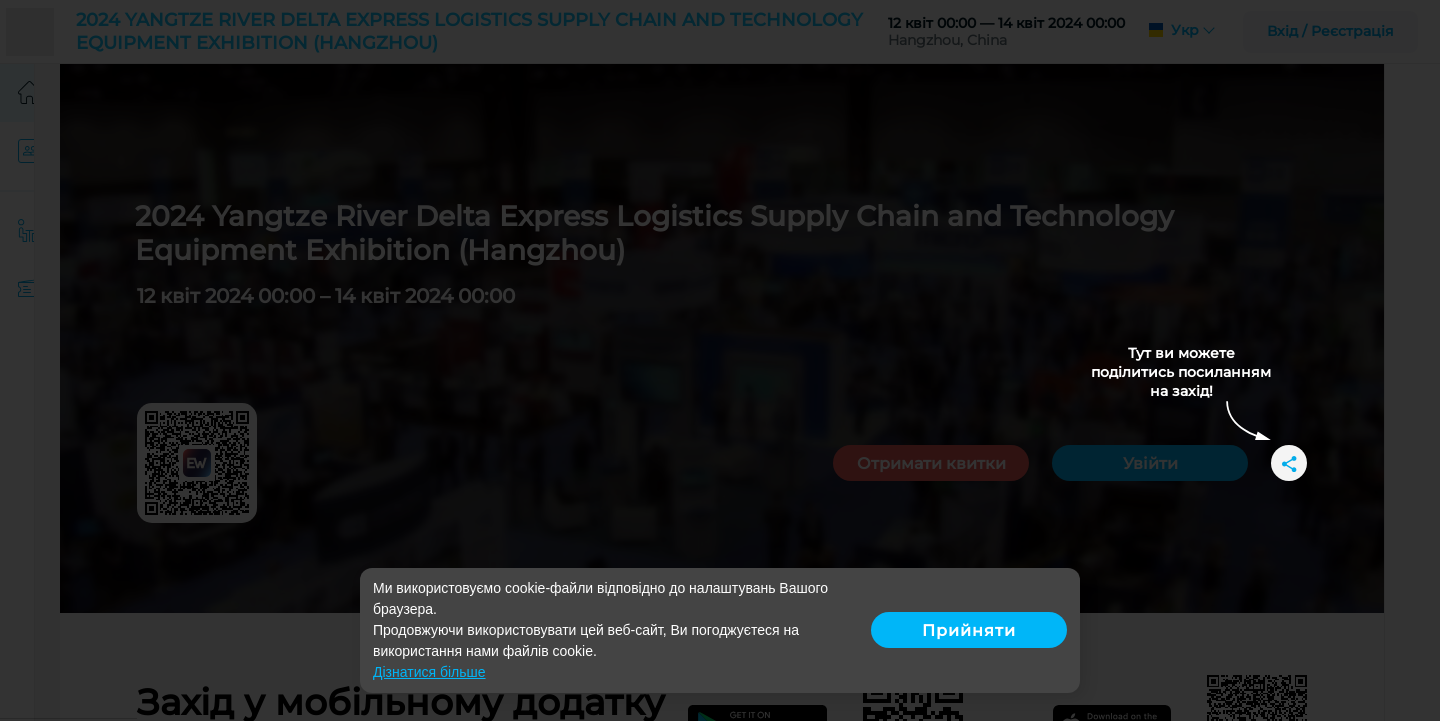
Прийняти (969, 630)
